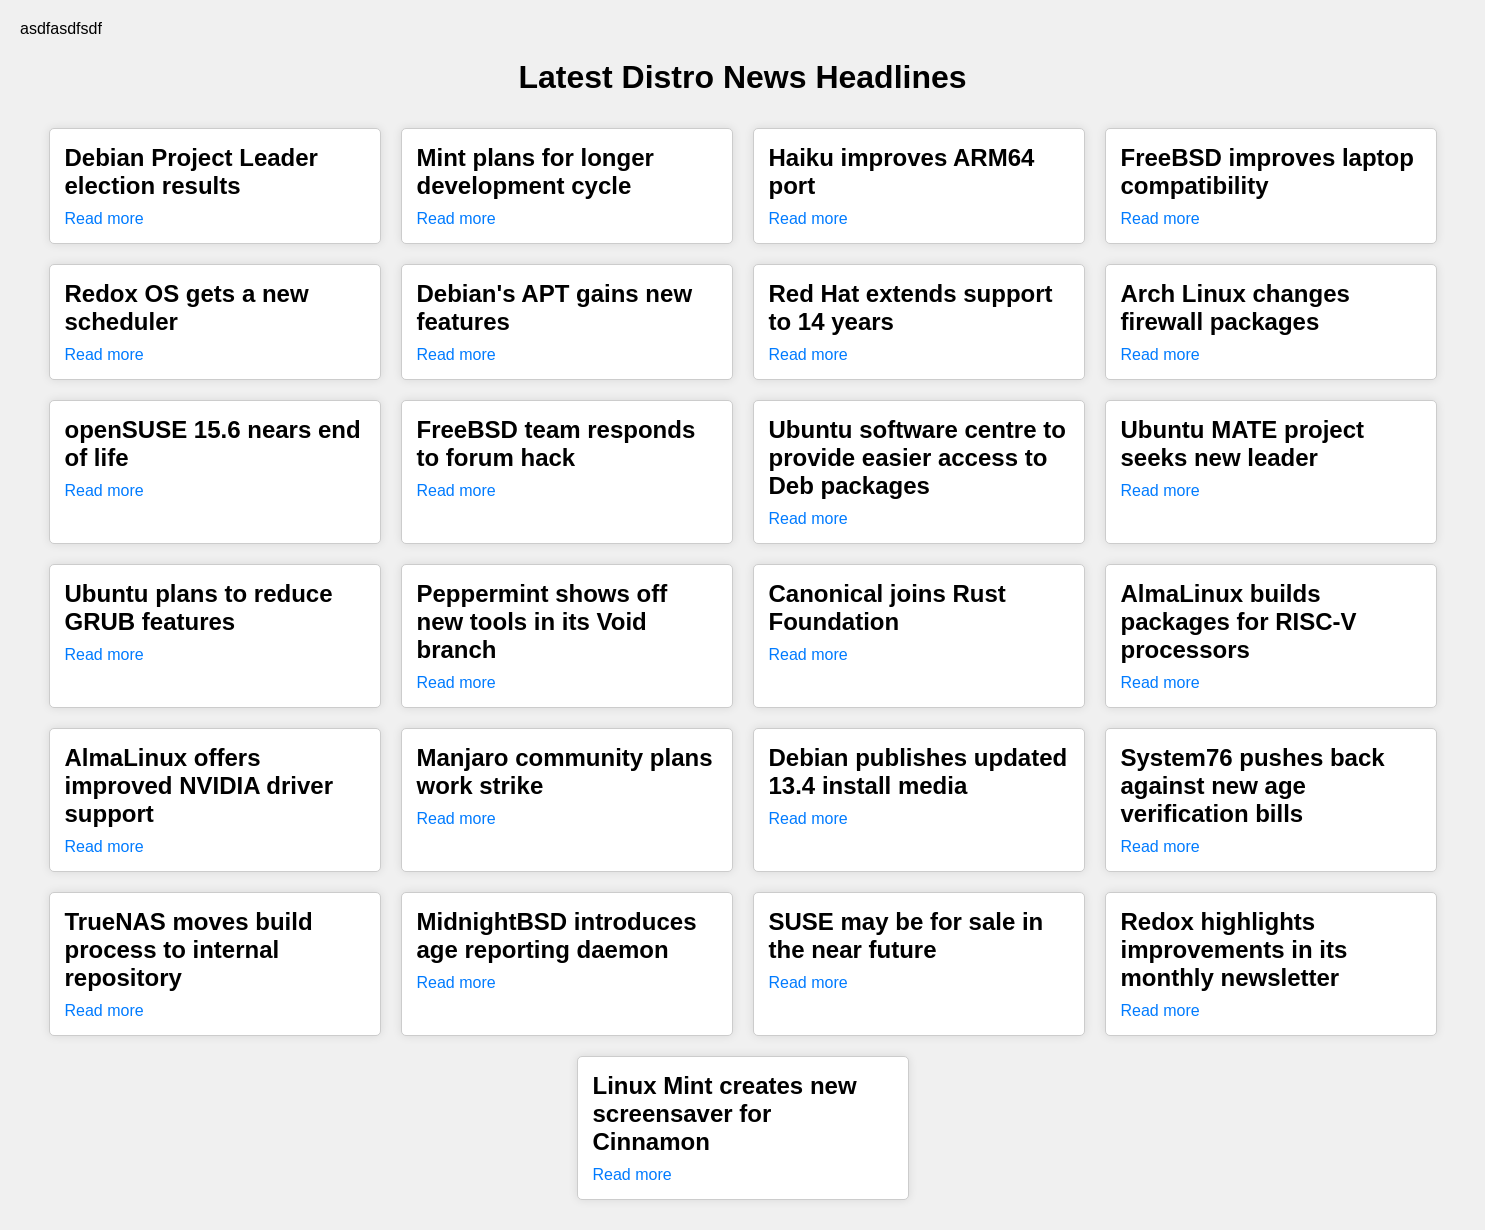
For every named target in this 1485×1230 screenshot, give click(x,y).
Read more (104, 218)
